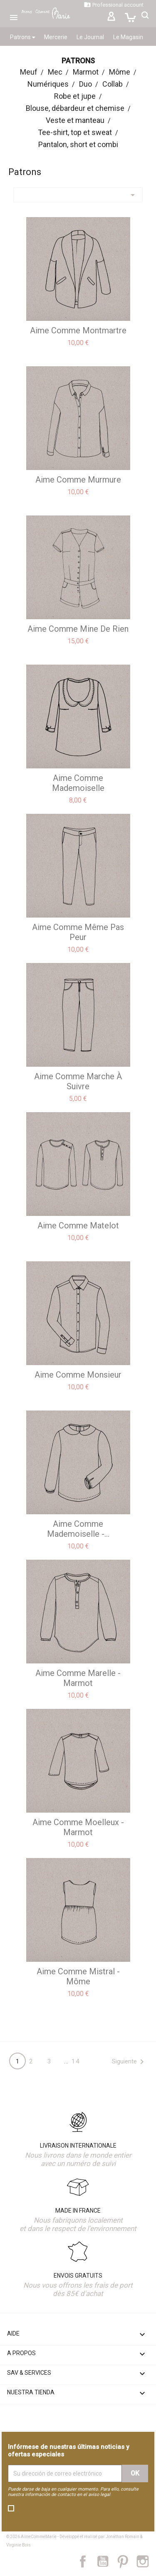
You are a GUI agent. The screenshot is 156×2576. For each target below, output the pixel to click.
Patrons (22, 37)
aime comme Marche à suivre (78, 1081)
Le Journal (90, 37)
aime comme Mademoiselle (78, 783)
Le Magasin (128, 37)
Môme (119, 72)
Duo (85, 84)
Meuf (28, 72)
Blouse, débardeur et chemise (75, 108)
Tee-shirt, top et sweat (75, 132)
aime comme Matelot (78, 1225)
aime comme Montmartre (78, 330)
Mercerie (55, 37)
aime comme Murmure (78, 480)
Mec (55, 72)
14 (76, 2061)
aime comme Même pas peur (78, 932)
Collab (112, 84)
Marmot (86, 72)
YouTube (106, 2561)
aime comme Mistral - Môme (78, 1976)
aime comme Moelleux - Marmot (78, 1827)
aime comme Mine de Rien (78, 629)
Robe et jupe (75, 96)
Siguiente (129, 2062)
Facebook (87, 2561)
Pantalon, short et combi (78, 144)
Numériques (48, 84)
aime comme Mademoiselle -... (78, 1529)
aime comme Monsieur (78, 1375)
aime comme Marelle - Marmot (78, 1678)
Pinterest (126, 2561)
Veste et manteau (75, 120)
